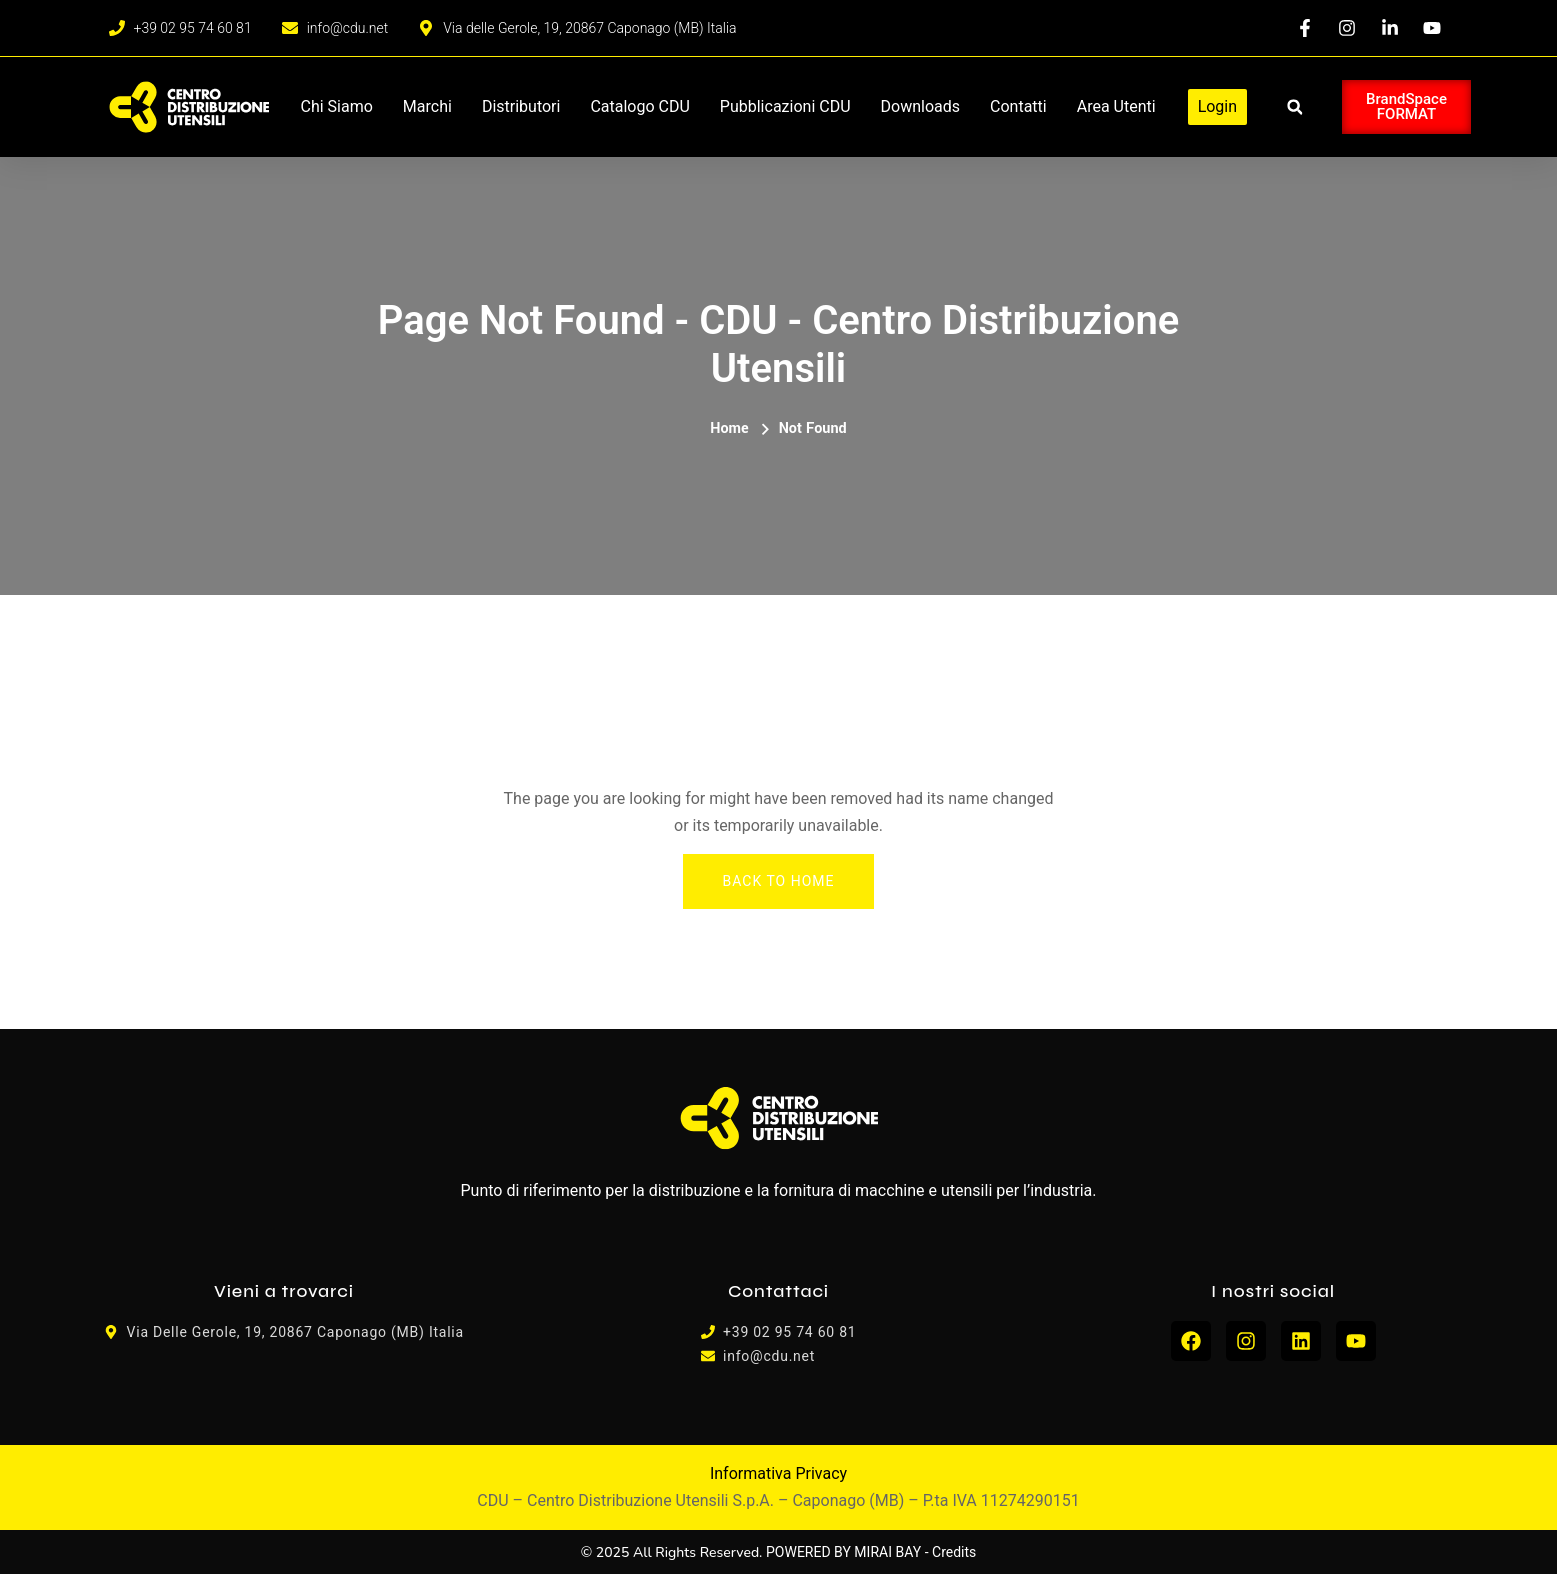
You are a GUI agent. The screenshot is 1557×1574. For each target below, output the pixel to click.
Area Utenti (1116, 106)
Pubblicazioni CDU (785, 106)
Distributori (521, 106)
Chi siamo (337, 106)
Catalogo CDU (639, 106)
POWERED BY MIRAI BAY (843, 1552)
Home (729, 428)
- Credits (951, 1552)
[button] (1294, 107)
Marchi (427, 106)
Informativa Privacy (778, 1473)
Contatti (1018, 106)
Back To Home (779, 881)
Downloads (920, 106)
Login (1217, 106)
